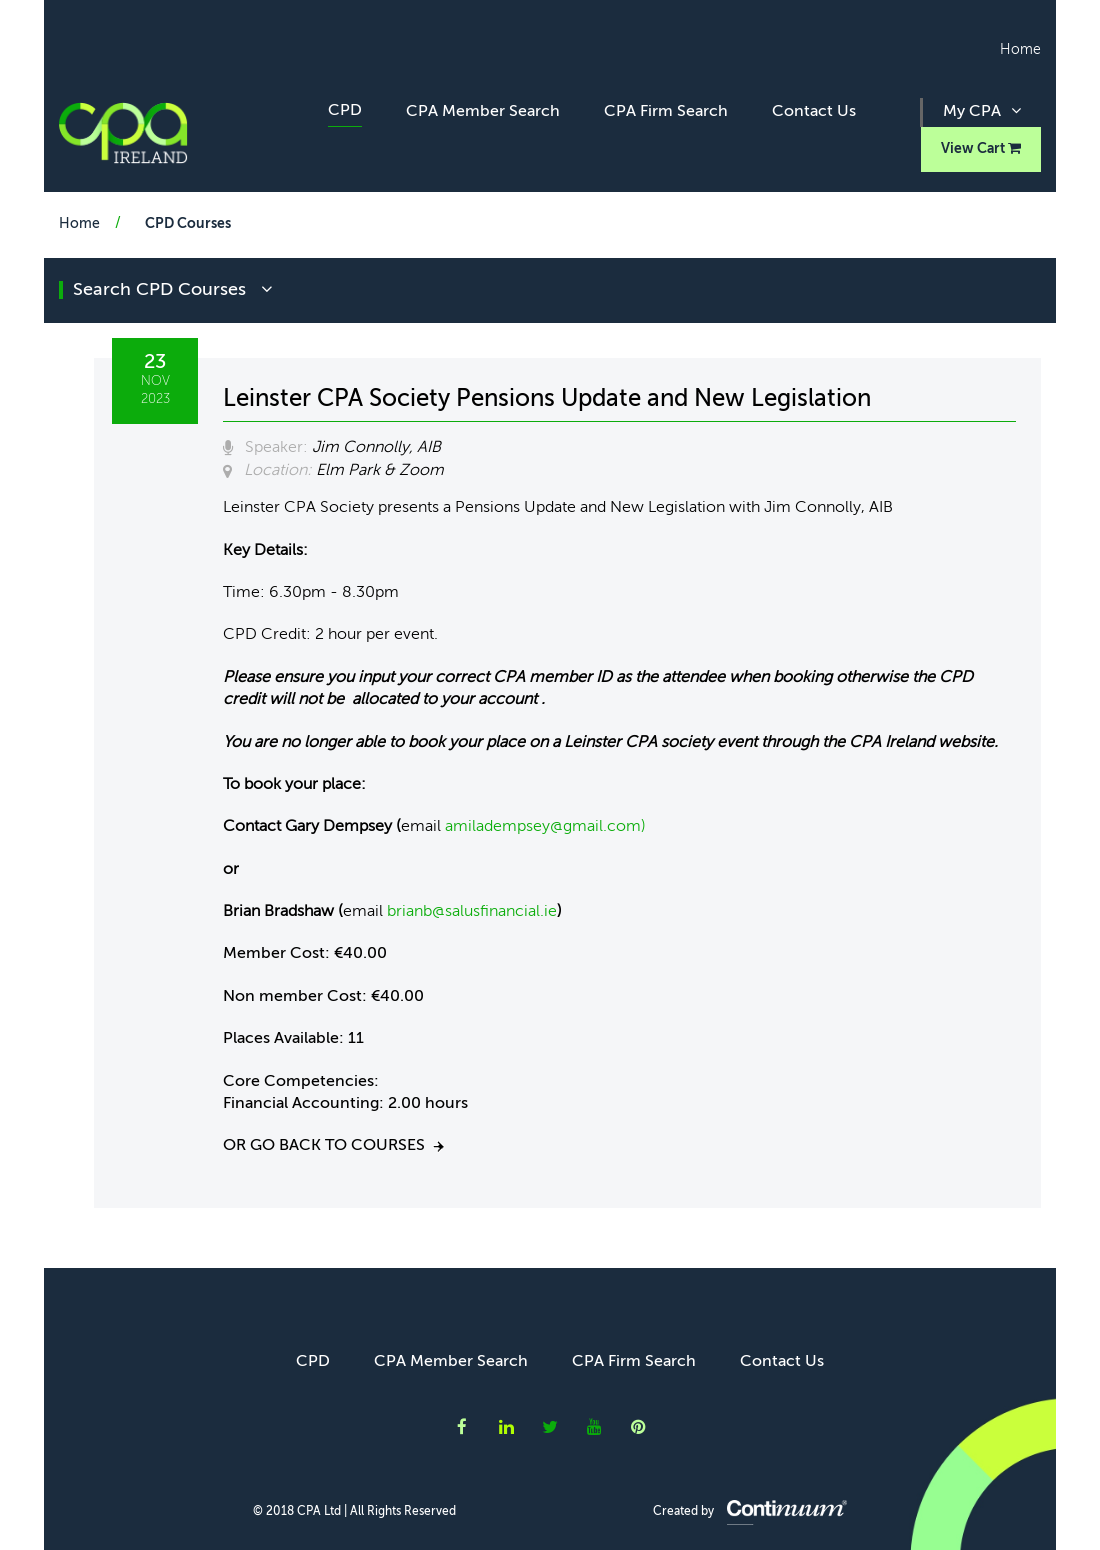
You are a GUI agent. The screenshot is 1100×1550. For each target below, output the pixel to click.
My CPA (982, 111)
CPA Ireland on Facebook (462, 1426)
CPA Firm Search (666, 112)
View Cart (981, 148)
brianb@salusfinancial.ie (472, 912)
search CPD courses (172, 290)
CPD (345, 111)
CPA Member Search (483, 112)
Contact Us (814, 112)
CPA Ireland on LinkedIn (506, 1426)
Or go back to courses (324, 1146)
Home (1020, 50)
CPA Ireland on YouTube (594, 1426)
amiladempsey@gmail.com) (545, 827)
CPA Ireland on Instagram (638, 1426)
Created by (750, 1512)
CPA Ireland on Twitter (550, 1426)
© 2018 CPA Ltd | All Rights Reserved (354, 1512)
